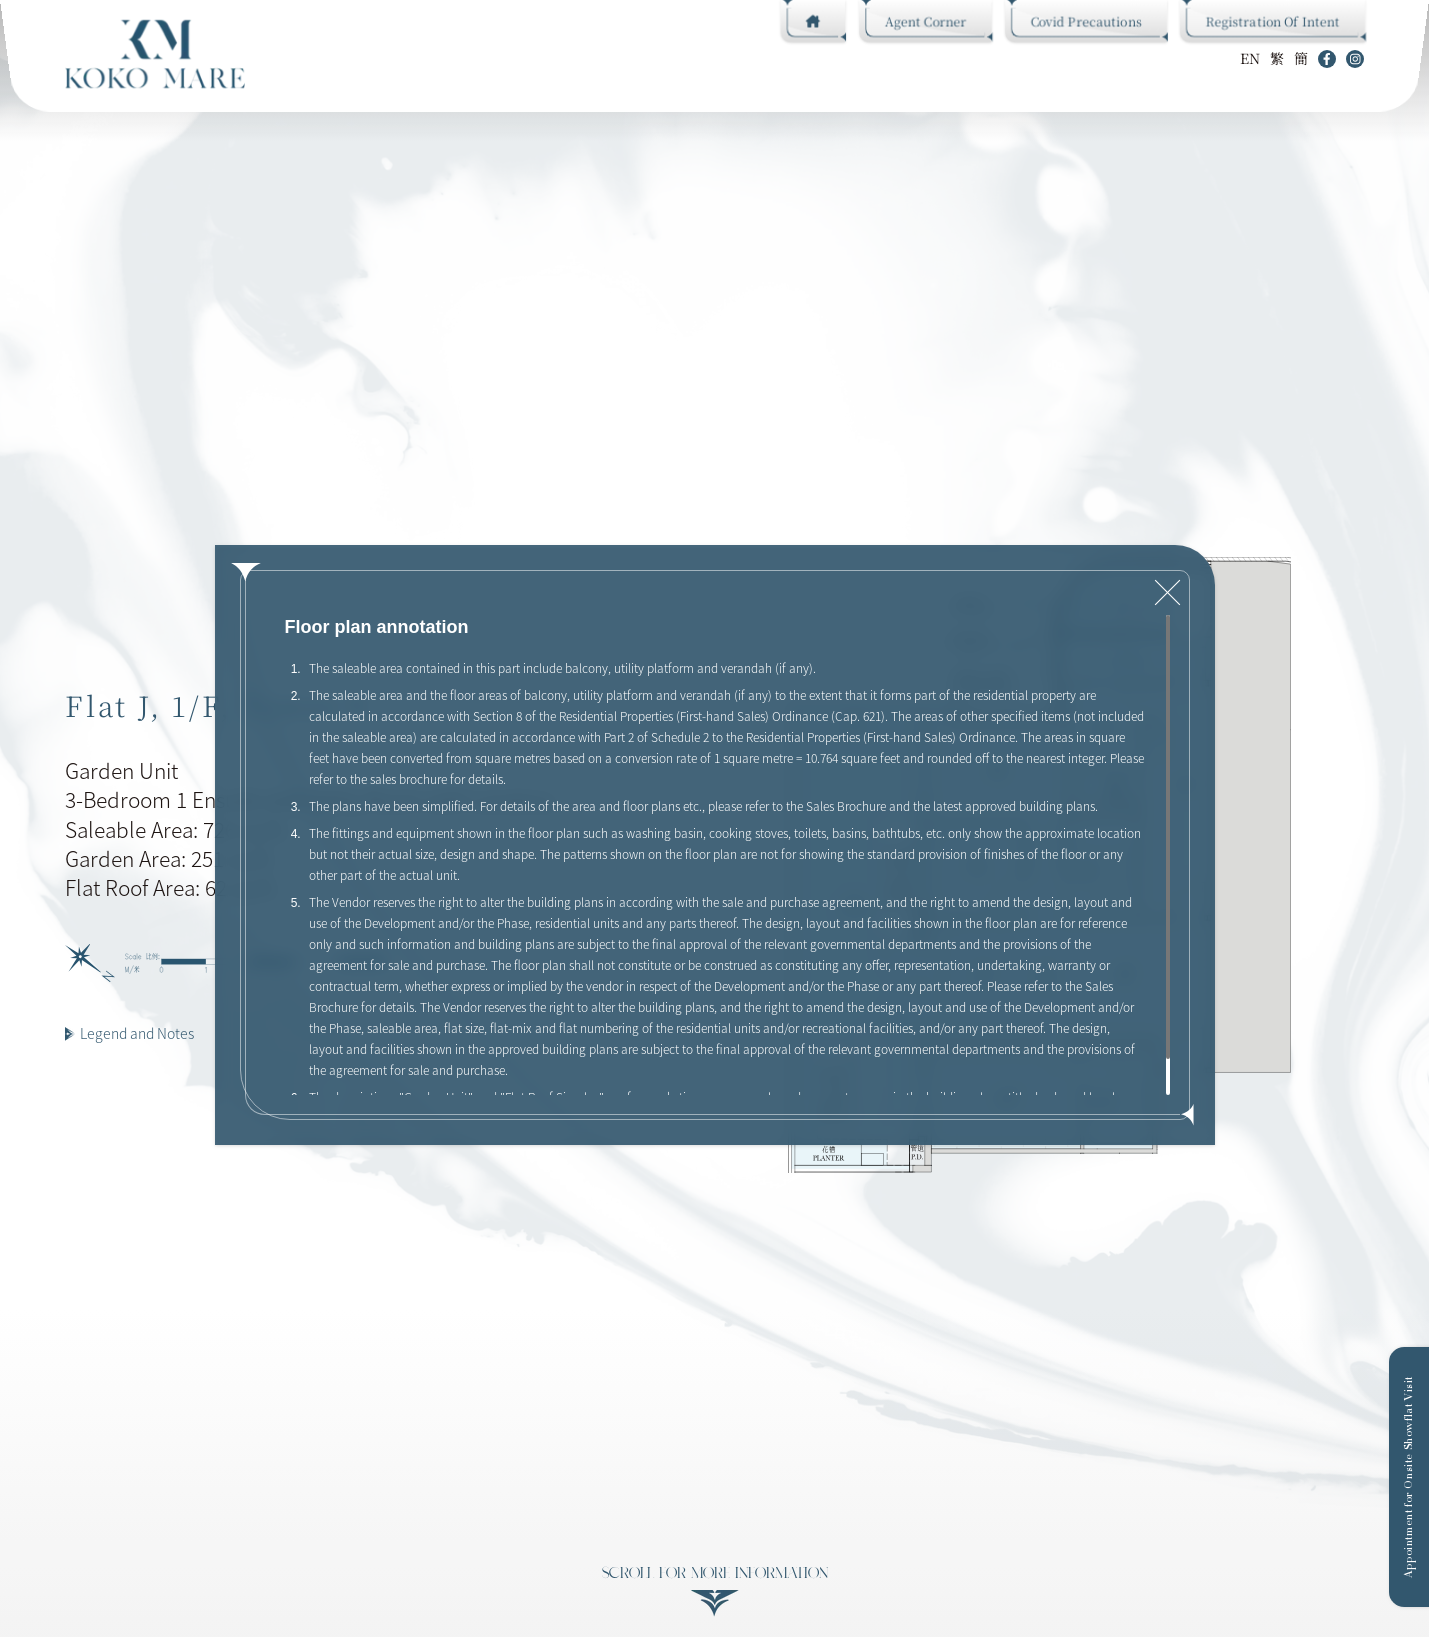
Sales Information (686, 58)
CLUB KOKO (318, 58)
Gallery (573, 58)
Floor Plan (484, 58)
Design (400, 58)
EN (1250, 58)
